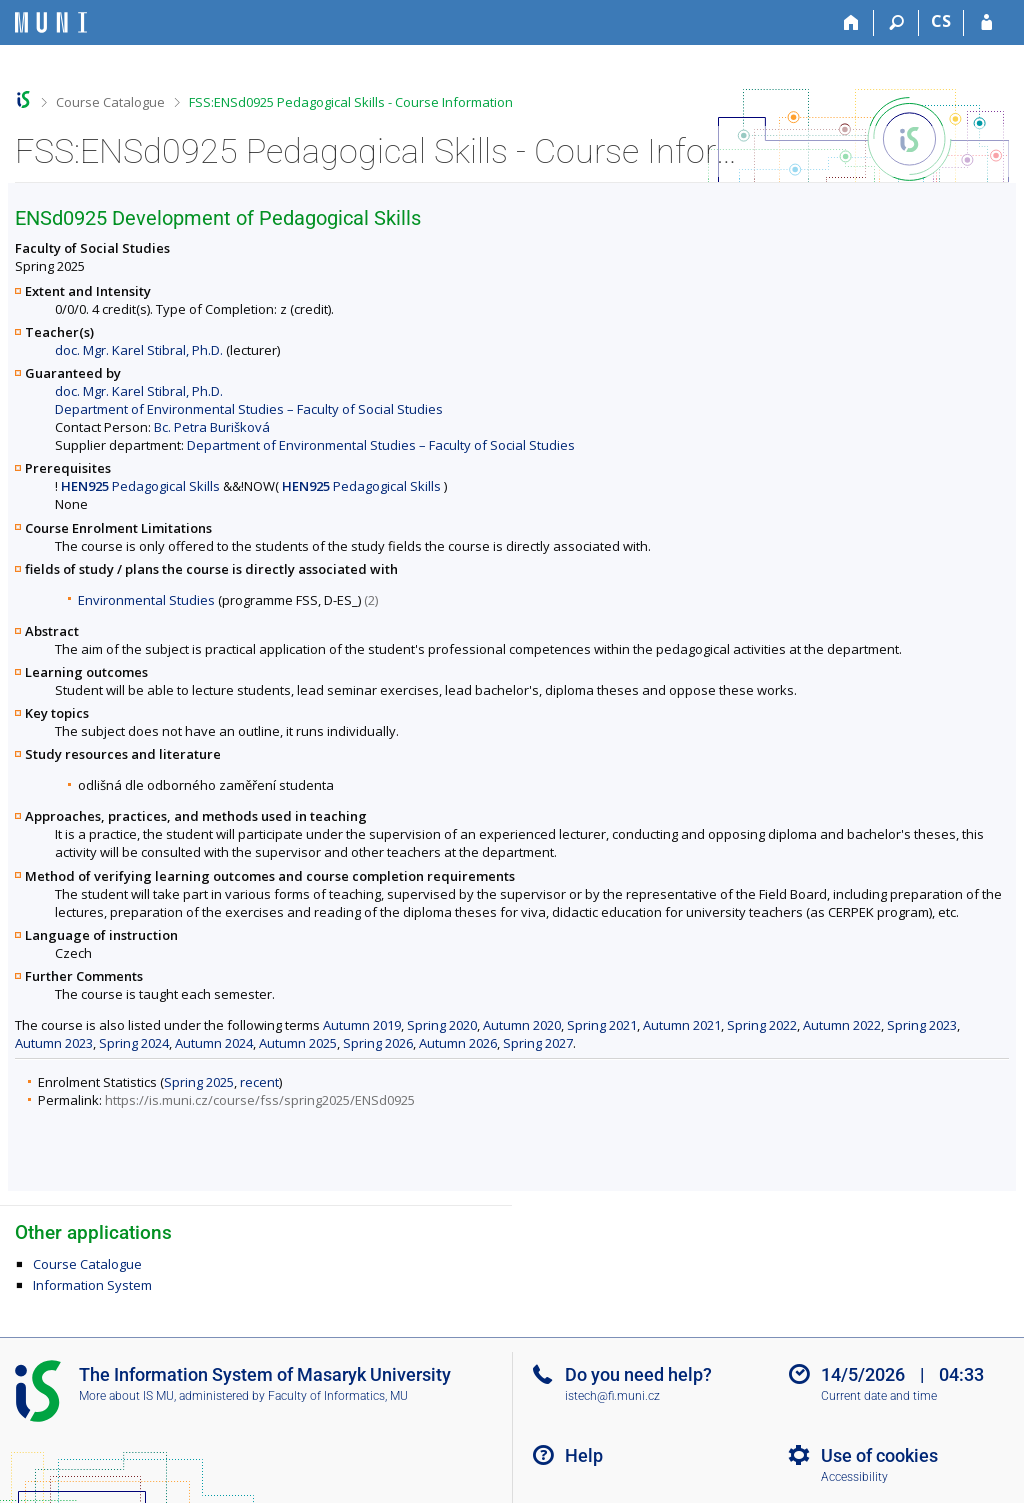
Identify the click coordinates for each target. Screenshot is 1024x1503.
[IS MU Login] (986, 23)
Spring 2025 (199, 1082)
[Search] (896, 23)
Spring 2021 (602, 1025)
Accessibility (854, 1477)
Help (584, 1455)
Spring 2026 (378, 1043)
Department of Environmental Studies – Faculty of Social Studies (249, 409)
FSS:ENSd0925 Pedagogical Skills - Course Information (351, 102)
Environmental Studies (146, 600)
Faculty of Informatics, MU (338, 1396)
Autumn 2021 (682, 1025)
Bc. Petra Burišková (212, 427)
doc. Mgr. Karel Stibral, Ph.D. (139, 350)
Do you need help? (638, 1374)
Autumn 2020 (522, 1025)
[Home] (851, 23)
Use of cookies (879, 1455)
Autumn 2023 (54, 1043)
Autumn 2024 (214, 1043)
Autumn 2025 (298, 1043)
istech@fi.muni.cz (612, 1396)
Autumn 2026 (458, 1043)
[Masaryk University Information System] (51, 22)
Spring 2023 (922, 1025)
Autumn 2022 (842, 1025)
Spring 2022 (762, 1025)
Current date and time (879, 1396)
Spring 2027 (538, 1043)
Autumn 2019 (362, 1025)
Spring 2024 (134, 1043)
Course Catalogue (110, 102)
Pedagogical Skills (140, 486)
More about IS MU (126, 1396)
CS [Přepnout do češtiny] (941, 21)
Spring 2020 (442, 1025)
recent (259, 1082)
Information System (92, 1285)
